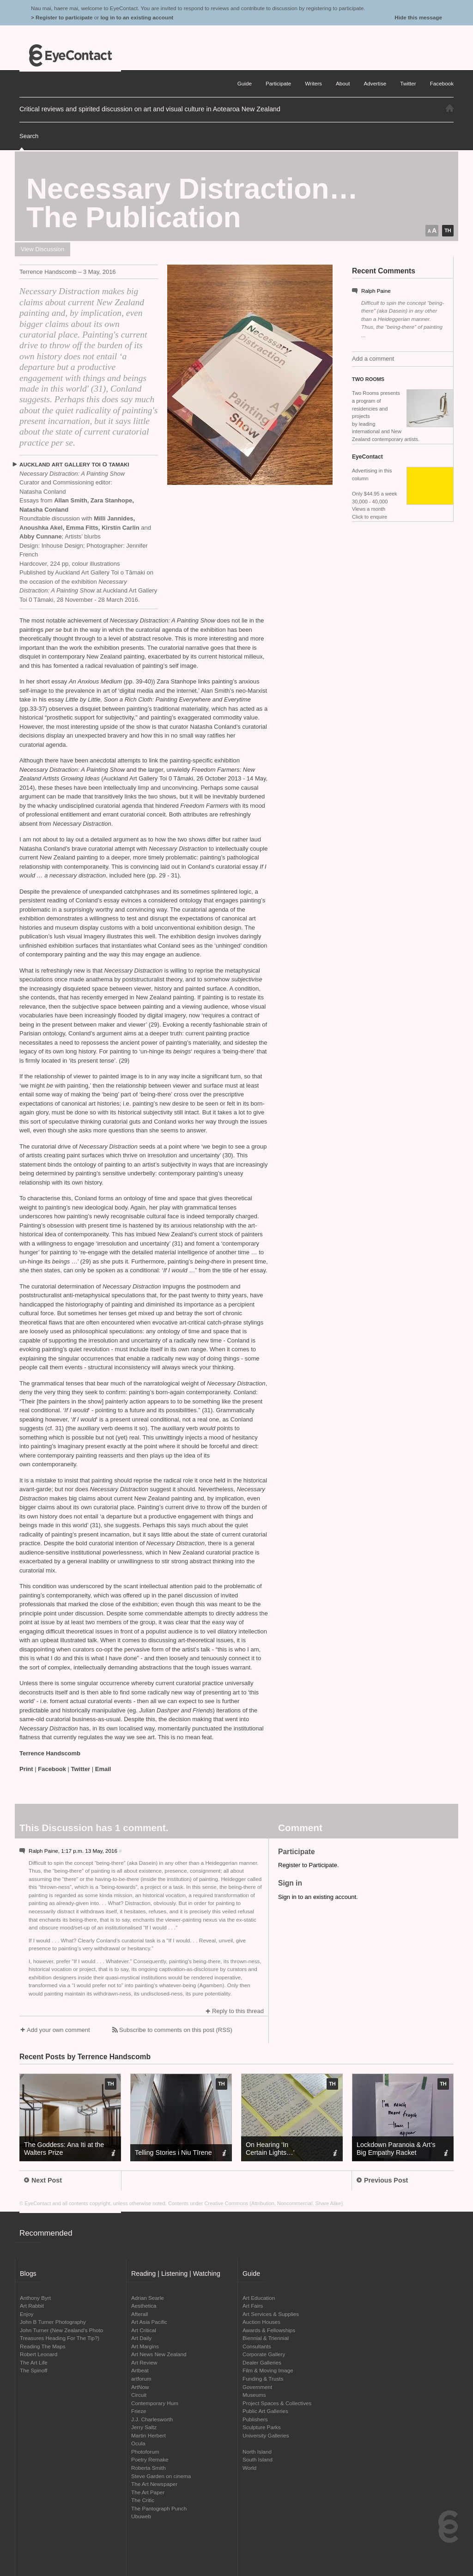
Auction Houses (261, 2322)
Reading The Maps (43, 2346)
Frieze (138, 2411)
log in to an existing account (136, 17)
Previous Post (382, 2180)
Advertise (375, 83)
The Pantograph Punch (159, 2508)
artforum (141, 2379)
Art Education (259, 2298)
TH (447, 230)
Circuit (138, 2395)
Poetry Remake (150, 2459)
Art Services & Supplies (271, 2314)
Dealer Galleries (262, 2362)
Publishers (255, 2419)
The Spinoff (34, 2370)
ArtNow (140, 2387)
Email (103, 1769)
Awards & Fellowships (269, 2330)
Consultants (257, 2346)
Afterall (139, 2314)
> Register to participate (61, 17)
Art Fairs (253, 2306)
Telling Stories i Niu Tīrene (173, 2152)
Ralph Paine (376, 291)
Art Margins (145, 2346)
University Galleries (266, 2435)
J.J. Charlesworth (152, 2419)
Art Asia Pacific (149, 2322)
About (343, 83)
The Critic (142, 2500)
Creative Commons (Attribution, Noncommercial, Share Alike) (274, 2203)
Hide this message (418, 17)
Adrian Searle (147, 2298)
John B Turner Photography (53, 2322)
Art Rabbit (32, 2306)
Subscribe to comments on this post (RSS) (175, 2029)
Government (257, 2387)
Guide (244, 83)
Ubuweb (141, 2516)
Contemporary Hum (154, 2403)
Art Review (144, 2362)
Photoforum (145, 2452)
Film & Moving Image (268, 2370)
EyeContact (70, 55)
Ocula (138, 2443)
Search (28, 136)
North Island (257, 2452)
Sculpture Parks (262, 2427)
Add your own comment (58, 2029)
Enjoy (26, 2314)
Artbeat (140, 2370)
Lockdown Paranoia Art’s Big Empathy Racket (396, 2148)
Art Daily (141, 2338)
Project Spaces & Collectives (277, 2403)
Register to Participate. (308, 1865)
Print (26, 1769)
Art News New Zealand (159, 2354)
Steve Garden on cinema (161, 2476)
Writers (313, 83)
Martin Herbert (148, 2435)
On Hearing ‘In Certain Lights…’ (270, 2148)
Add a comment (373, 358)
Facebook (52, 1769)
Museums (254, 2395)
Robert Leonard (38, 2354)
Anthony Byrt (35, 2298)
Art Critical (143, 2330)
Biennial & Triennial (266, 2338)
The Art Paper (147, 2492)
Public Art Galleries (265, 2411)
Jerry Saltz (144, 2427)
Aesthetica (144, 2306)
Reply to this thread (238, 2011)
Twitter (81, 1769)
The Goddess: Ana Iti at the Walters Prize (64, 2148)
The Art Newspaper (154, 2484)
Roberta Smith (148, 2468)
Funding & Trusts (263, 2379)
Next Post (43, 2180)
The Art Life (34, 2362)
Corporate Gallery (264, 2354)
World (249, 2468)
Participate (278, 83)
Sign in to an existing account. (318, 1896)
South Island (258, 2459)
